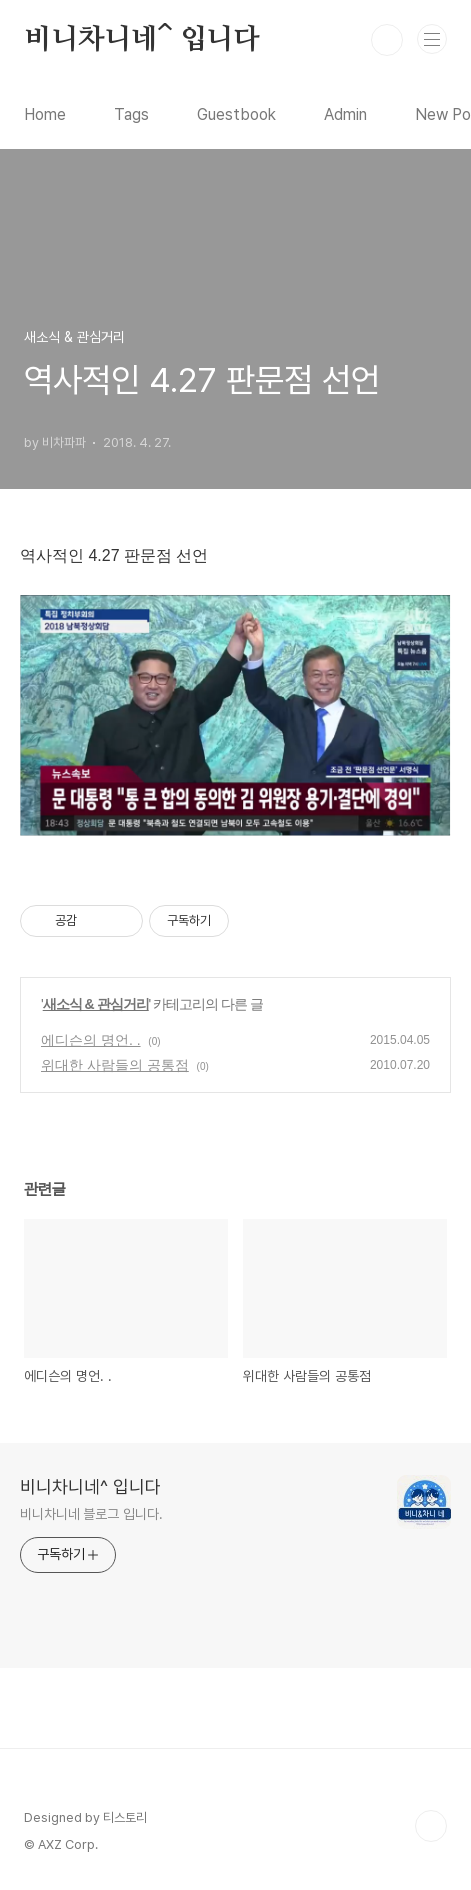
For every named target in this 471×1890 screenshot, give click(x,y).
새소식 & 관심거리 (96, 1004)
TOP (431, 1826)
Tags (131, 114)
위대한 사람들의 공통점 (115, 1065)
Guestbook (236, 114)
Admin (345, 114)
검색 (387, 40)
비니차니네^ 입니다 (142, 40)
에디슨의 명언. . (91, 1040)
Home (45, 114)
